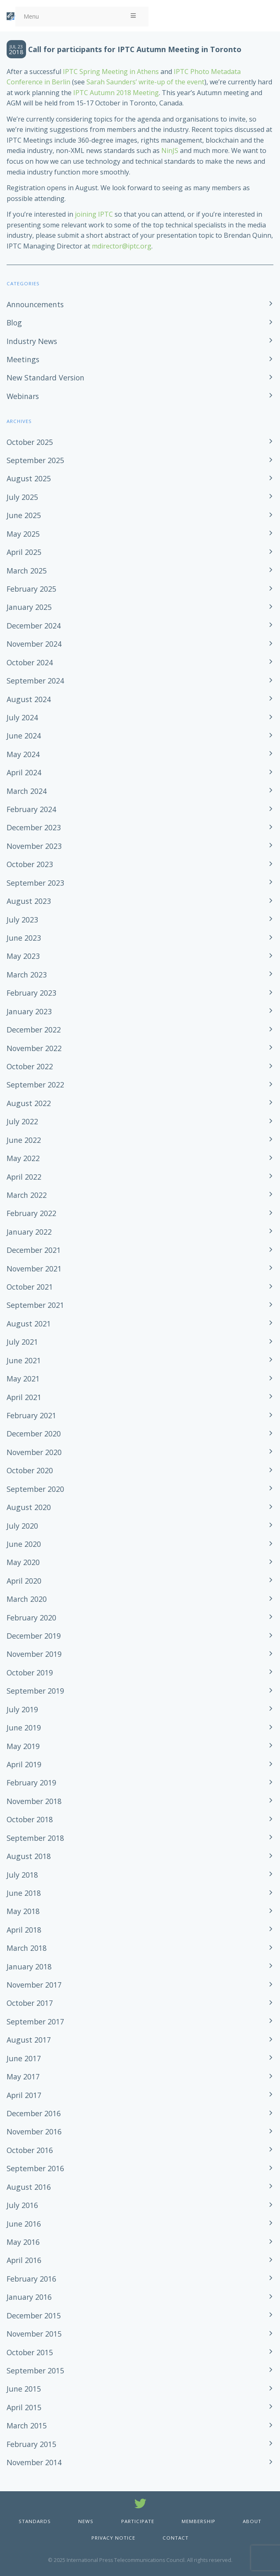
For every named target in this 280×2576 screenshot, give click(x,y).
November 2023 (34, 846)
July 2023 (22, 920)
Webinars (23, 396)
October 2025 (30, 442)
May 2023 (23, 956)
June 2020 (24, 1544)
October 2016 (30, 2150)
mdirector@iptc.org (121, 246)
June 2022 (24, 1140)
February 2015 (31, 2444)
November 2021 (34, 1269)
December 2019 (34, 1636)
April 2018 (24, 1930)
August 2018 (29, 1856)
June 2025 (24, 515)
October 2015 (30, 2352)
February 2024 (31, 809)
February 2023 (31, 993)
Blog (14, 322)
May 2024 (23, 754)
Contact (176, 2538)
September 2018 (35, 1838)
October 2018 (30, 1819)
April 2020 (24, 1581)
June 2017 (24, 2058)
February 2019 (31, 1782)
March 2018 (27, 1948)
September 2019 (35, 1691)
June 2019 (24, 1727)
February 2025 (31, 589)
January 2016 (29, 2297)
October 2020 (30, 1470)
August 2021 (29, 1324)
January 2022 (29, 1232)
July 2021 (22, 1342)
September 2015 (35, 2370)
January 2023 (29, 1011)
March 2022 (27, 1195)
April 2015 (24, 2407)
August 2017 (29, 2040)
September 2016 (35, 2168)
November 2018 (34, 1801)
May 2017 (23, 2076)
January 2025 (29, 607)
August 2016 (29, 2187)
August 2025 (29, 478)
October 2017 (30, 2003)
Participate (137, 2521)
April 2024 (24, 772)
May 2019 (23, 1746)
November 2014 (34, 2462)
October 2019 (30, 1673)
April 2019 (24, 1764)
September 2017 (35, 2021)
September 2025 (35, 460)
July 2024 (22, 717)
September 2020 (35, 1489)
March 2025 (27, 571)
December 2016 (34, 2113)
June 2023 (24, 938)
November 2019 (34, 1654)
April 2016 (24, 2260)
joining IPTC (94, 214)
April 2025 (24, 552)
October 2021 (30, 1287)
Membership (198, 2521)
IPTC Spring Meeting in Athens (111, 71)
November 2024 (34, 644)
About (252, 2521)
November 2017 (34, 1985)
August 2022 (29, 1103)
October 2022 (30, 1066)
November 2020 (34, 1452)
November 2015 (34, 2334)
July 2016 (22, 2205)
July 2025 (22, 497)
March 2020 (27, 1599)
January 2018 (29, 1966)
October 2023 (30, 864)
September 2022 (35, 1085)
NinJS (169, 150)
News (85, 2521)
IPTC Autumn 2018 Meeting (116, 92)
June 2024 (24, 736)
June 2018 (24, 1893)
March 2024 (27, 791)
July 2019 (22, 1709)
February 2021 (31, 1415)
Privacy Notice (113, 2538)
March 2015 (27, 2425)
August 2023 (29, 901)
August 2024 (29, 699)
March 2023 (27, 975)
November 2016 (34, 2131)
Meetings (23, 359)
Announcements (35, 304)
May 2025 (23, 534)
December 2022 (34, 1030)
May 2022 (23, 1158)
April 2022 (24, 1177)
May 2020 (23, 1562)
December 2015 (34, 2315)
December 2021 (34, 1250)
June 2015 (24, 2389)
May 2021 (23, 1379)
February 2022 (31, 1213)
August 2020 (29, 1507)
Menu (80, 16)
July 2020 (22, 1526)
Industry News (32, 341)
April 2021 (24, 1397)
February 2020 (31, 1618)
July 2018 (22, 1875)
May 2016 (23, 2242)
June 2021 (24, 1360)
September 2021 (35, 1305)
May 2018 (23, 1911)
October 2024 (30, 662)
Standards (35, 2521)
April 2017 (24, 2095)
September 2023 (35, 883)
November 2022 (34, 1048)
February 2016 (31, 2279)
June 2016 (24, 2224)
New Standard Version (45, 377)
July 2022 (22, 1121)
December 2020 (34, 1434)
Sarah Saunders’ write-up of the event (145, 81)
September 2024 (35, 681)
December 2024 (34, 626)
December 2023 (34, 827)
